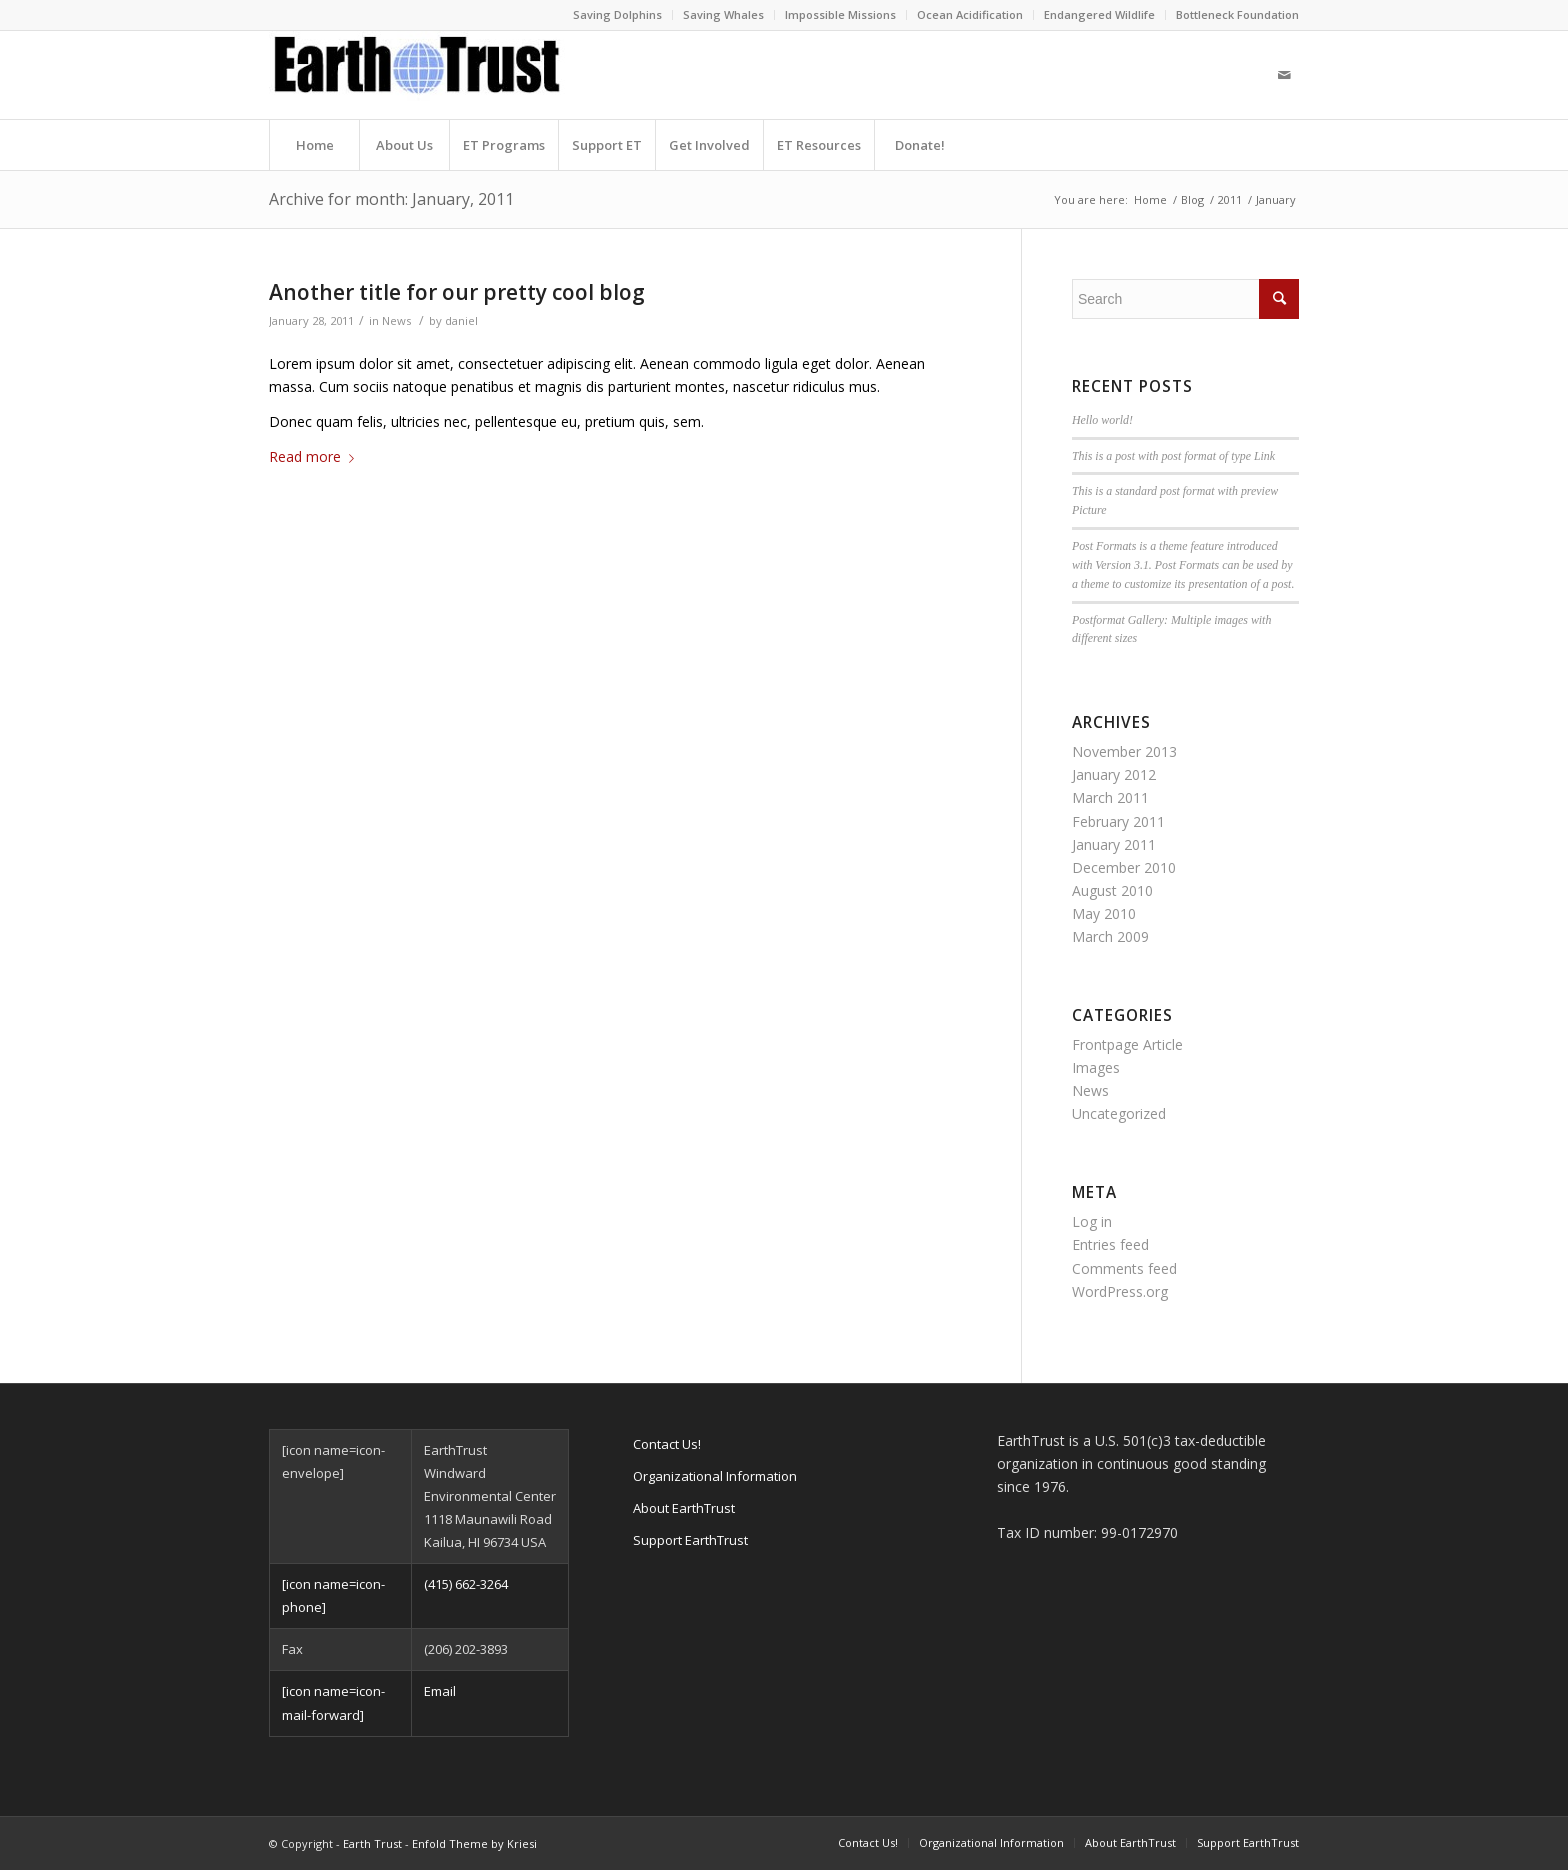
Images (1096, 1067)
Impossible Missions (840, 14)
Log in (1092, 1221)
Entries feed (1110, 1244)
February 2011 (1118, 821)
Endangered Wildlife (1099, 14)
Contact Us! (667, 1444)
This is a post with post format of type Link (1173, 456)
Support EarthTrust (690, 1540)
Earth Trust (372, 1843)
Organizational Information (715, 1476)
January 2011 (1114, 844)
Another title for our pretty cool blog (457, 292)
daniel (461, 320)
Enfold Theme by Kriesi (474, 1843)
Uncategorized (1119, 1113)
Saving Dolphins (617, 14)
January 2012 (1114, 774)
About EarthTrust (684, 1508)
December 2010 (1124, 867)
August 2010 (1112, 890)
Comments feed (1124, 1268)
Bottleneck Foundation (1237, 14)
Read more (315, 456)
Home (1150, 199)
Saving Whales (723, 14)
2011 (1230, 199)
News (396, 320)
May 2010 (1104, 913)
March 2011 (1110, 797)
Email (440, 1691)
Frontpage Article (1127, 1044)
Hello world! (1102, 420)
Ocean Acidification (970, 14)
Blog (1192, 199)
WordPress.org (1120, 1291)
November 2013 (1124, 751)
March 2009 (1110, 936)
